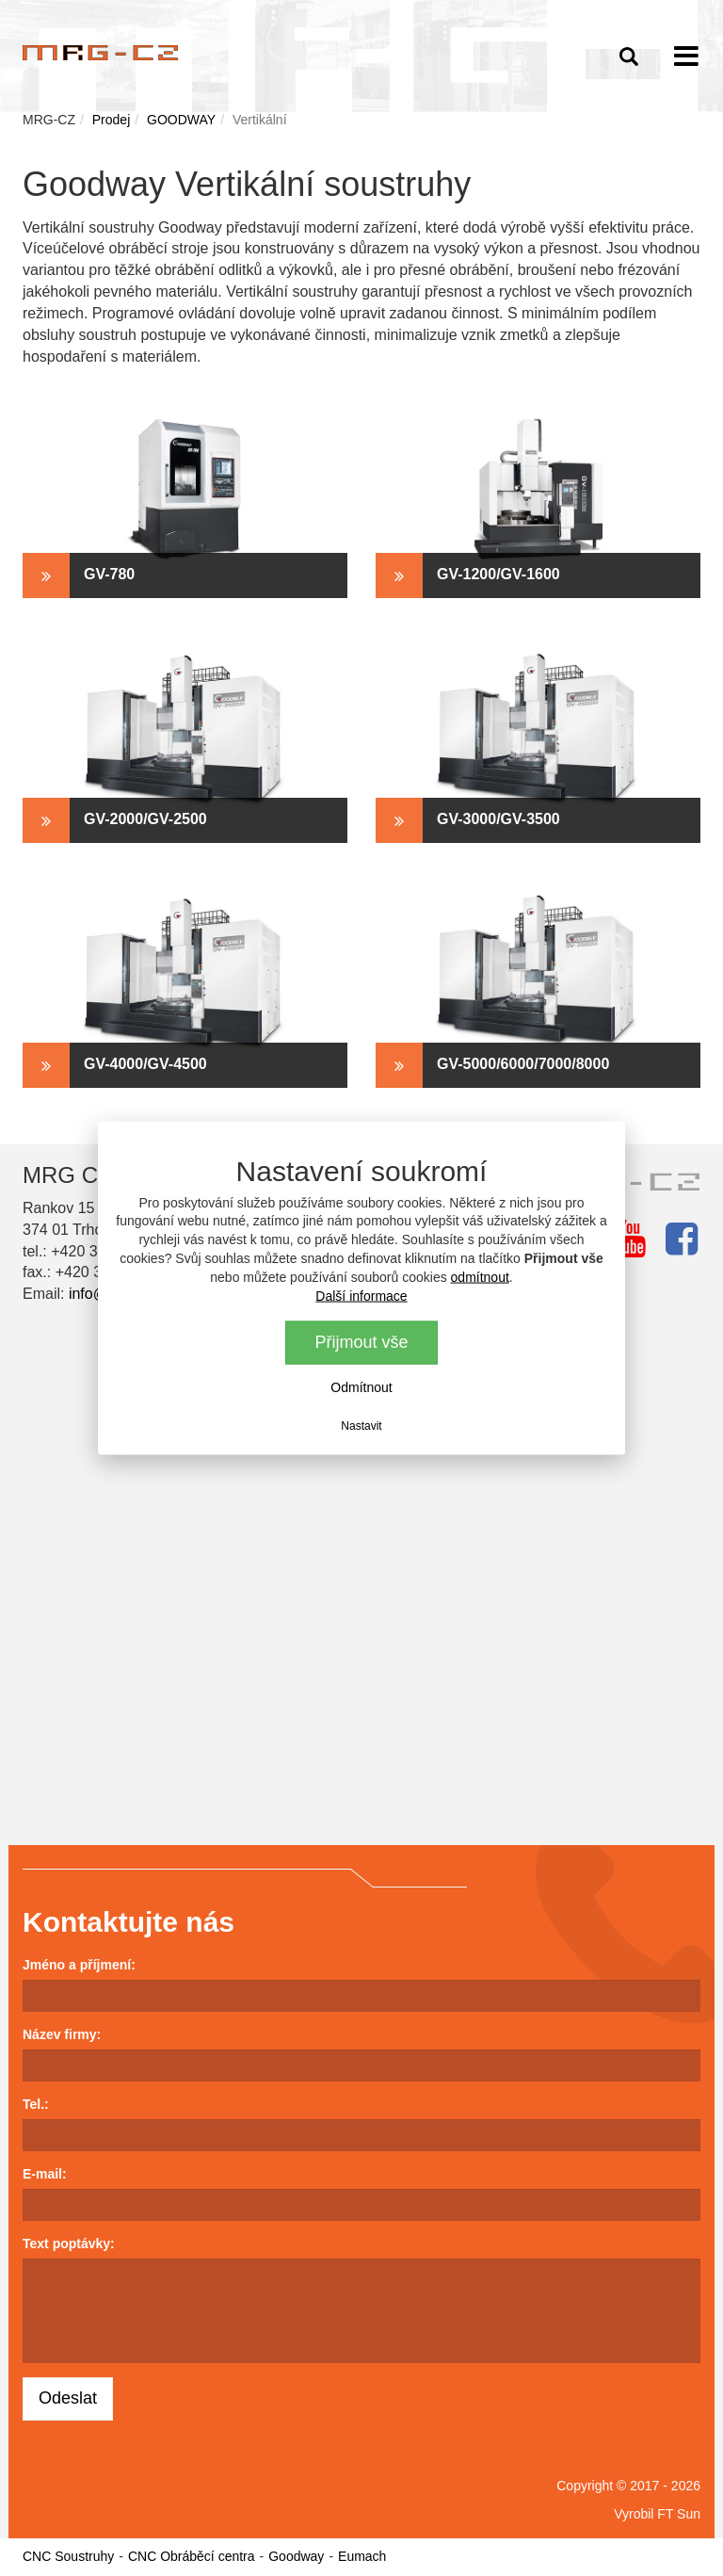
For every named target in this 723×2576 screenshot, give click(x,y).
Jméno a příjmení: (79, 1964)
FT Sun (678, 2513)
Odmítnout (361, 1387)
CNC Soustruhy (68, 2556)
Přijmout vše (361, 1342)
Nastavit (361, 1426)
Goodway (296, 2556)
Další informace (361, 1296)
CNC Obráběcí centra (191, 2556)
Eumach (362, 2556)
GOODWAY (181, 119)
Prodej (111, 119)
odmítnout (480, 1277)
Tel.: (36, 2104)
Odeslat (68, 2398)
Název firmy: (62, 2034)
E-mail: (45, 2173)
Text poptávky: (69, 2243)
